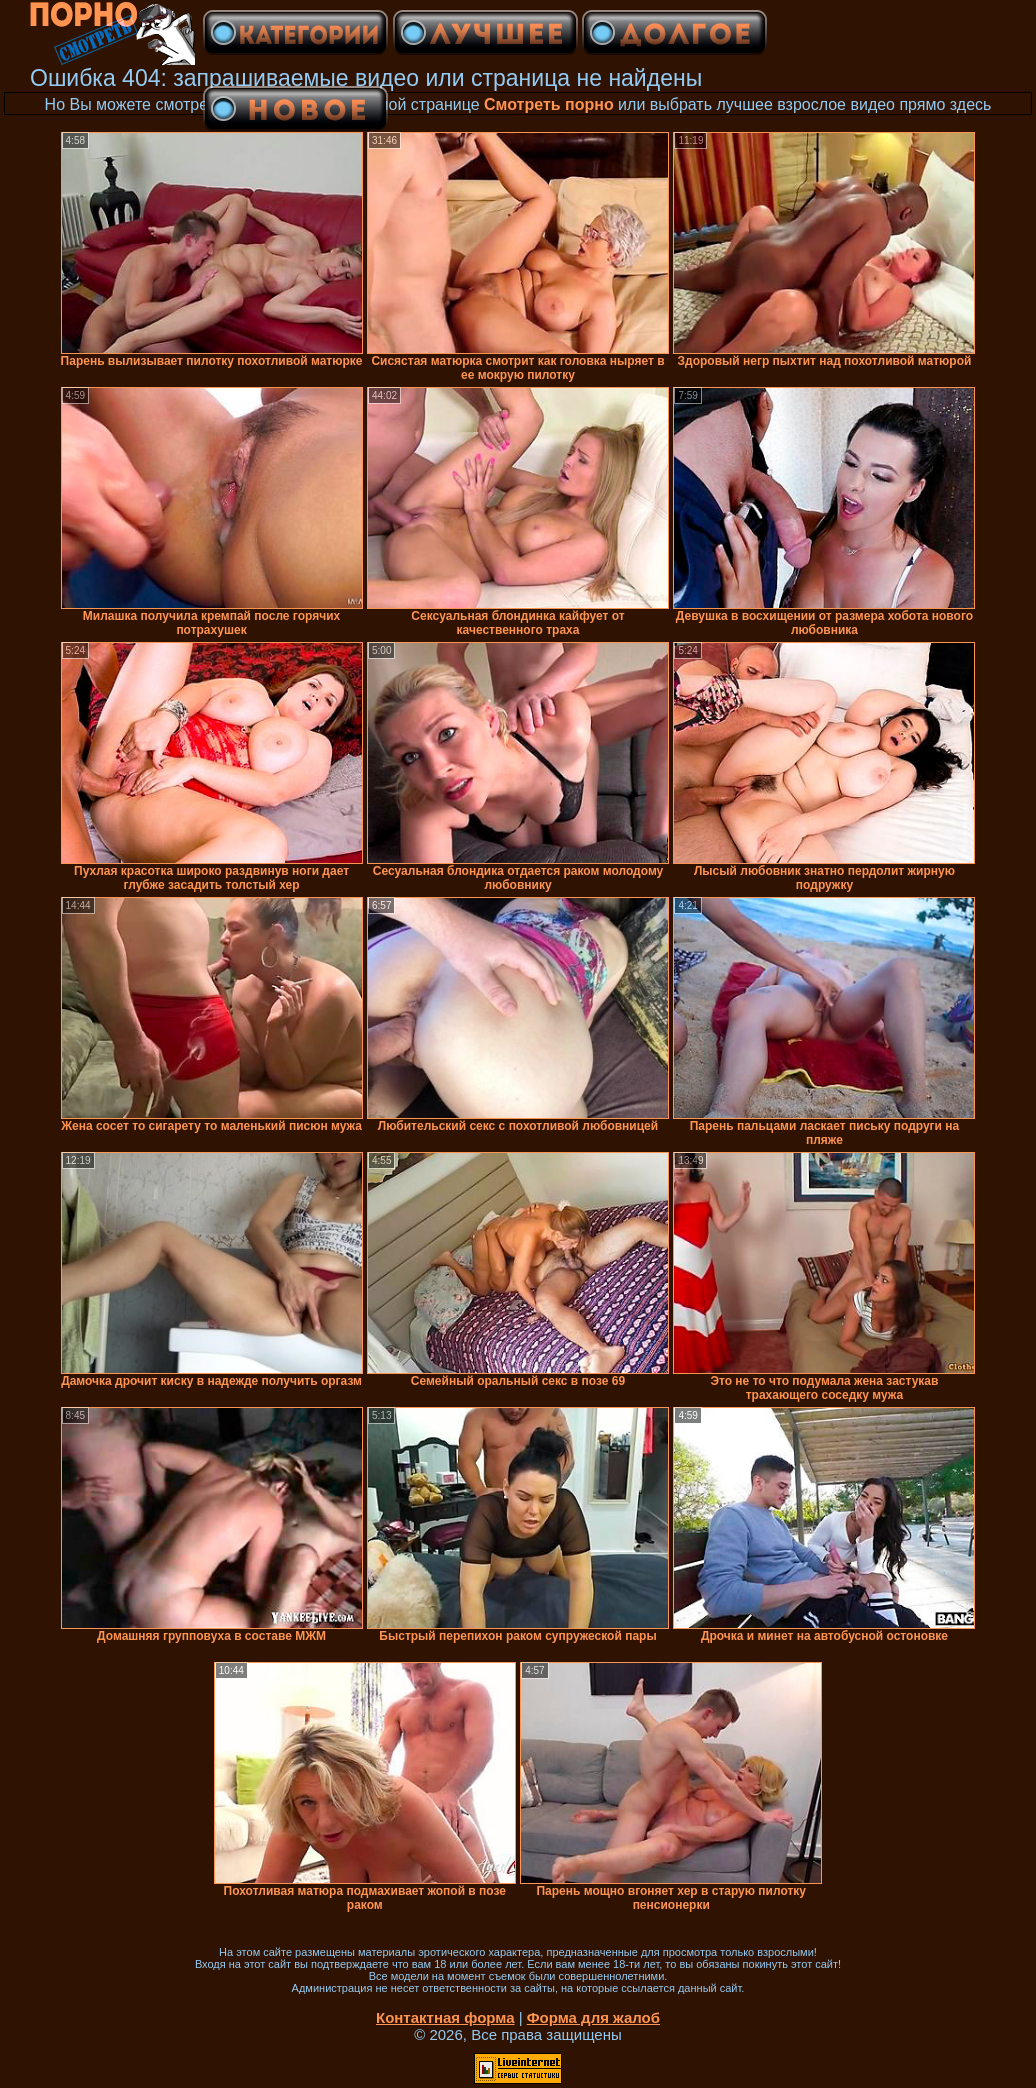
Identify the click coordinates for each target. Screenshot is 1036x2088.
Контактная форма (445, 2017)
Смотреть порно (549, 104)
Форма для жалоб (593, 2017)
